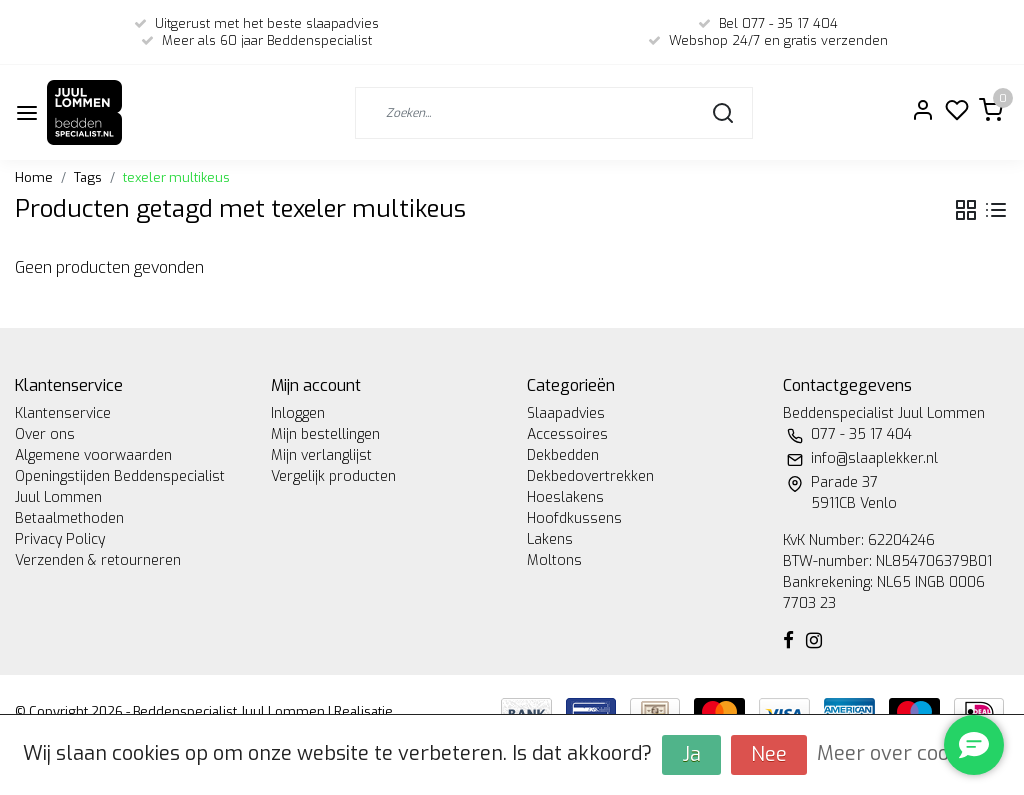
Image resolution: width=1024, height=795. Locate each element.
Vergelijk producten (333, 476)
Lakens (550, 539)
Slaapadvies (566, 413)
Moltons (554, 560)
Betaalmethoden (69, 518)
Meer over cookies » (909, 753)
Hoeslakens (565, 497)
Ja (691, 754)
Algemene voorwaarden (93, 455)
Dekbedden (563, 455)
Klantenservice (63, 413)
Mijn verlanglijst (321, 455)
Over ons (45, 434)
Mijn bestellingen (325, 434)
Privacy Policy (60, 539)
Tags (88, 177)
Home (34, 177)
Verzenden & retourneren (98, 560)
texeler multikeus (176, 177)
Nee (769, 754)
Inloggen (298, 413)
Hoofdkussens (574, 518)
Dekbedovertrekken (590, 476)
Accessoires (567, 434)
